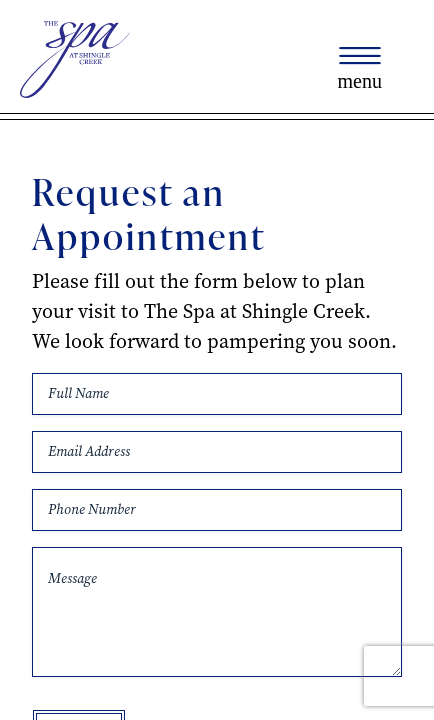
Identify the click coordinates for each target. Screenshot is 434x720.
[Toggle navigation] (360, 69)
